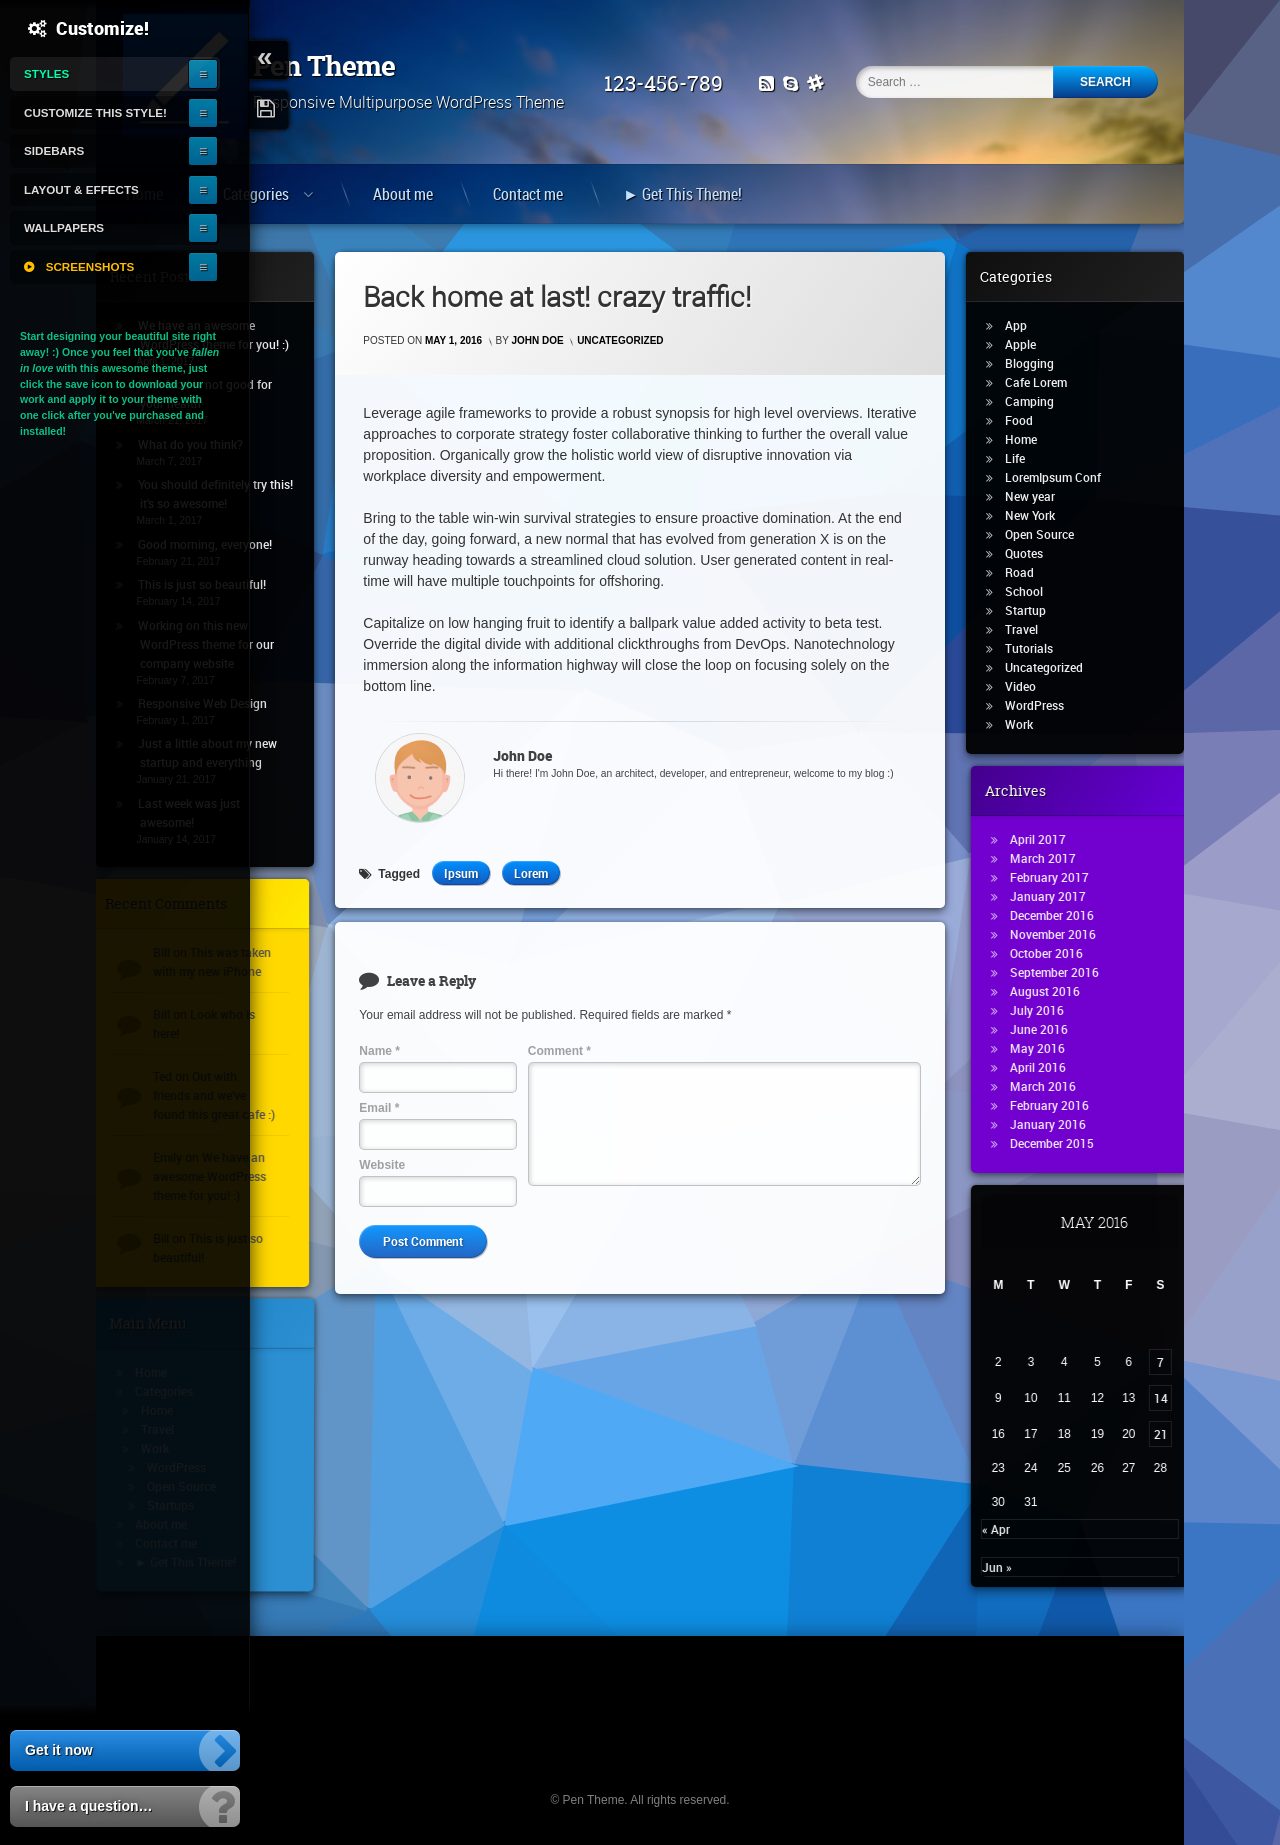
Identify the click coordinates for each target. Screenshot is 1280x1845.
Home (1031, 439)
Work (1029, 724)
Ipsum (461, 873)
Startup (1035, 610)
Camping (1039, 401)
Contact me (528, 194)
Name (379, 1051)
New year (1040, 496)
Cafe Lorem (1046, 382)
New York (1040, 515)
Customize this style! (95, 112)
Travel (1031, 629)
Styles (46, 73)
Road (1029, 572)
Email (379, 1108)
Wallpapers (64, 227)
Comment (559, 1051)
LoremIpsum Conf (1063, 477)
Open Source (1049, 534)
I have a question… (89, 1806)
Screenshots (90, 266)
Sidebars (54, 150)
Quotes (1034, 553)
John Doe (538, 340)
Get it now (59, 1750)
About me (403, 194)
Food (1029, 420)
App (1026, 325)
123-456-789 (671, 83)
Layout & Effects (81, 189)
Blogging (1039, 363)
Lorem (531, 873)
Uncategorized (620, 340)
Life (1025, 458)
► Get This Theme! (682, 194)
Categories (256, 194)
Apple (1030, 344)
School (1034, 591)
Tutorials (1039, 648)
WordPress (1044, 705)
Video (1030, 686)
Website (382, 1165)
